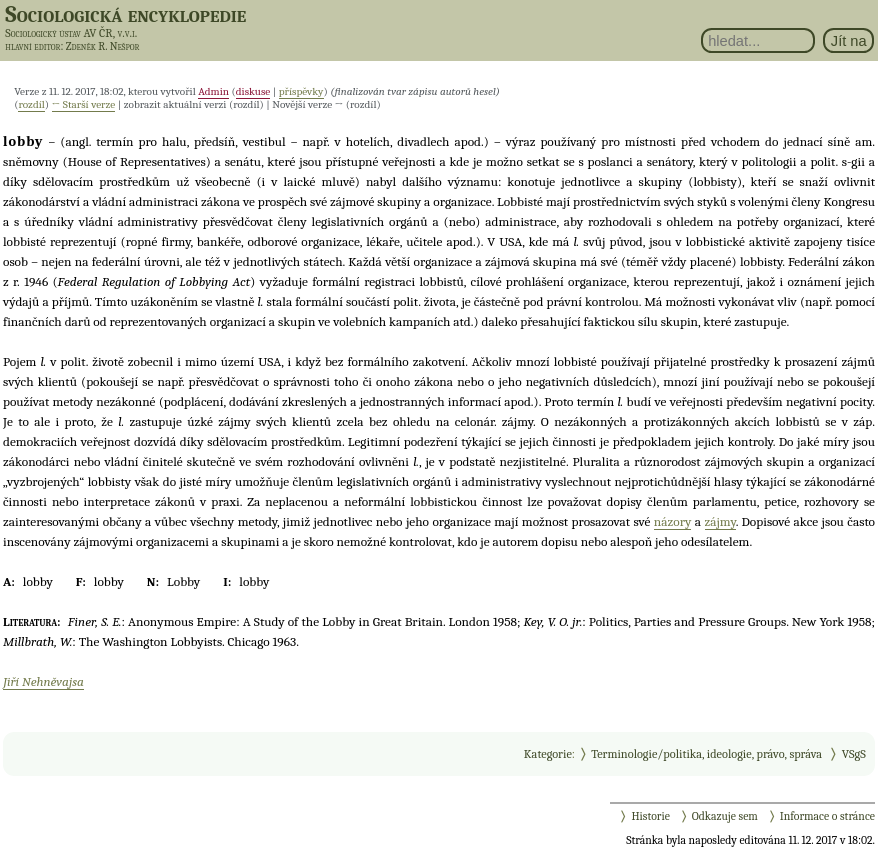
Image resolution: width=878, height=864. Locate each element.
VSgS (854, 754)
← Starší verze (84, 104)
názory (673, 521)
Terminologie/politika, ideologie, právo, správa (706, 754)
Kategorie (548, 754)
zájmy (720, 521)
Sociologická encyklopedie (125, 14)
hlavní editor (32, 46)
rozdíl (31, 104)
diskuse (253, 91)
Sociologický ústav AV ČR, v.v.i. (71, 33)
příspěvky (301, 91)
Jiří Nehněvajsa (43, 681)
